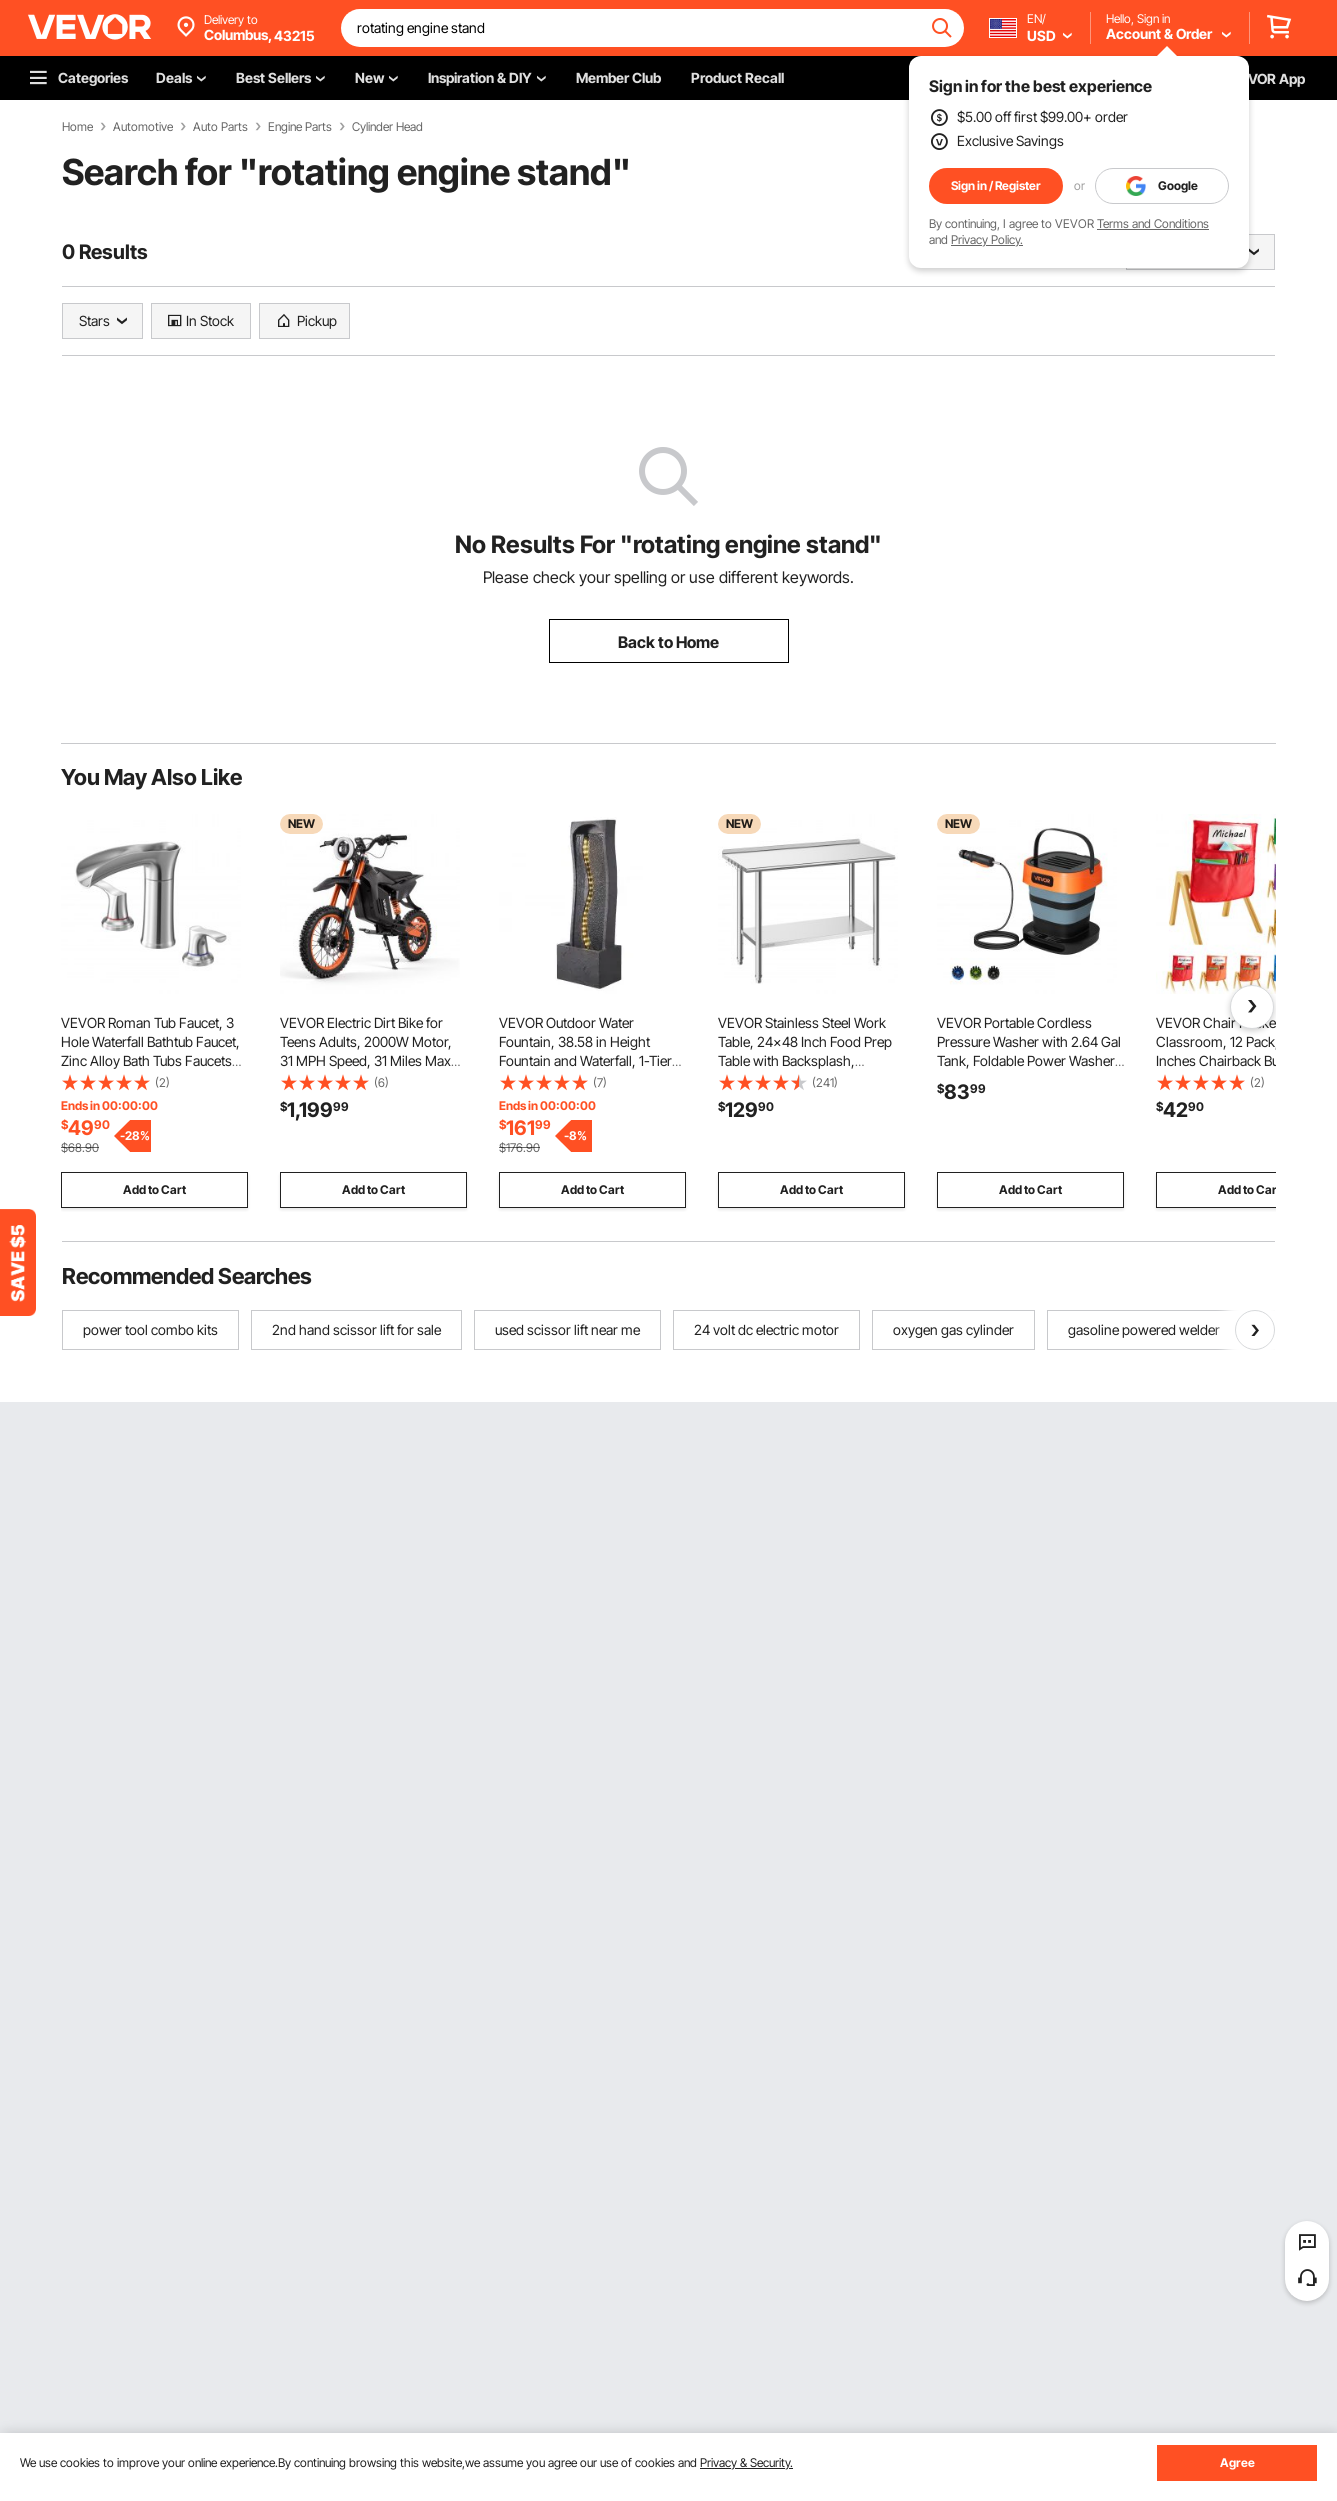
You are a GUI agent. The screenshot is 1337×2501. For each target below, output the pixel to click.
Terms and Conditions (1153, 223)
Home (77, 127)
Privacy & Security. (746, 2462)
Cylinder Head (387, 127)
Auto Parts (220, 127)
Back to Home (668, 642)
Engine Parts (300, 127)
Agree (1237, 2462)
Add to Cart (154, 1189)
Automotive (143, 127)
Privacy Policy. (987, 239)
